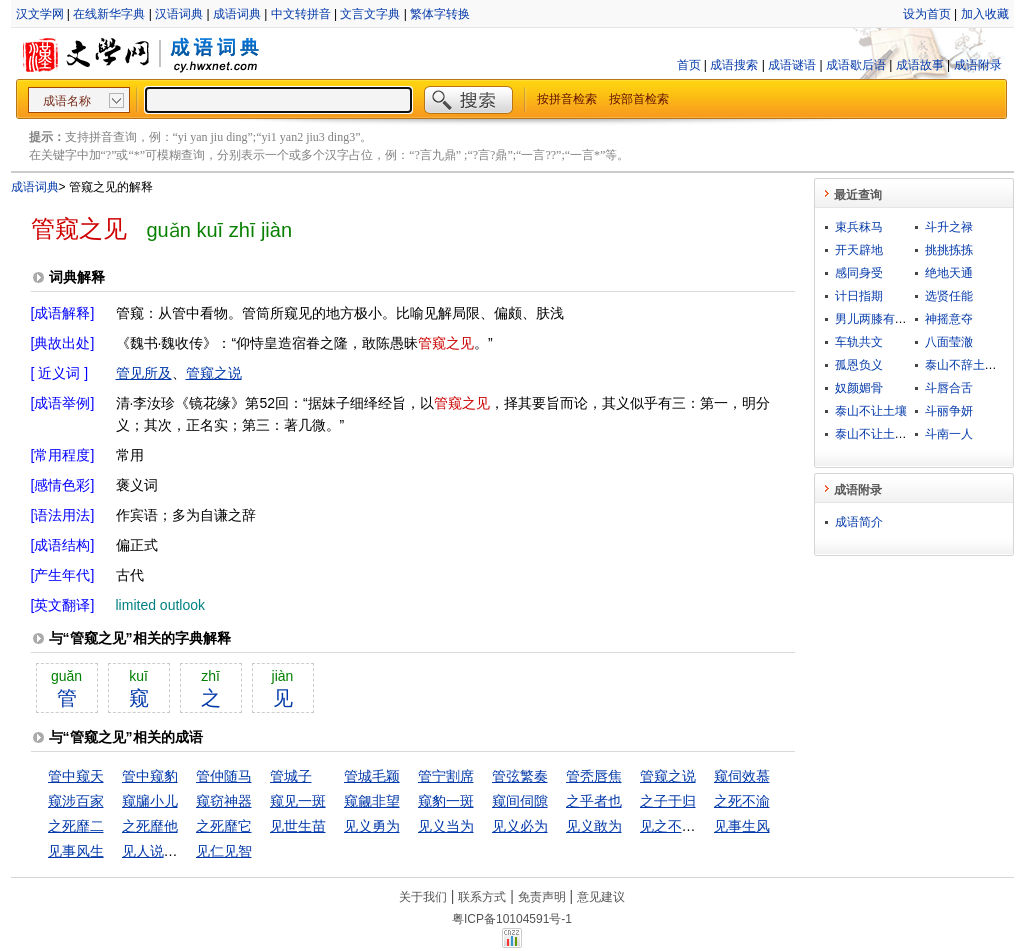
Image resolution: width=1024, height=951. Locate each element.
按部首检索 (639, 99)
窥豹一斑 (446, 801)
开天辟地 (859, 250)
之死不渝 (742, 801)
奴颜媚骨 (859, 388)
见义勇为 (372, 826)
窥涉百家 (76, 801)
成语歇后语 (856, 65)
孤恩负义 (859, 365)
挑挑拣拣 (949, 250)
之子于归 (668, 801)
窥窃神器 (224, 801)
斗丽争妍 (949, 411)
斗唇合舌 (949, 388)
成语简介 (859, 522)
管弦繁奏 (520, 776)
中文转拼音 (301, 14)
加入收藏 (985, 14)
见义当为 (446, 826)
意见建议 (601, 897)
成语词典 (237, 14)
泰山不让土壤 (871, 411)
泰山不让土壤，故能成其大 (907, 434)
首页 (689, 65)
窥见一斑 (298, 801)
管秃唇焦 (594, 776)
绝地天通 (949, 273)
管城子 (291, 776)
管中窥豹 (150, 776)
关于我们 (423, 897)
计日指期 (859, 296)
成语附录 (978, 65)
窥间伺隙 (520, 801)
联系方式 (482, 897)
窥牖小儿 (150, 801)
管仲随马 (224, 776)
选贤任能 (949, 296)
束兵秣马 (859, 227)
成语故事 (920, 65)
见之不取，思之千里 (703, 826)
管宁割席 (446, 776)
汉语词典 (179, 14)
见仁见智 (224, 851)
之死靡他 (150, 826)
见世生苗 (298, 826)
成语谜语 (792, 65)
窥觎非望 (372, 801)
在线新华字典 (109, 14)
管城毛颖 (372, 776)
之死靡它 (224, 826)
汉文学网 (40, 14)
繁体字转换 (440, 14)
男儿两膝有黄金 (877, 319)
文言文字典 (370, 14)
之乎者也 (594, 801)
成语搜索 (734, 65)
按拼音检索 (567, 99)
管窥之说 (214, 373)
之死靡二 (76, 826)
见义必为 (520, 826)
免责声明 (542, 897)
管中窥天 (76, 776)
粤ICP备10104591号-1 (512, 919)
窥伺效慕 (742, 776)
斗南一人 (949, 434)
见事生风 (742, 826)
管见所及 (144, 373)
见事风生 (76, 851)
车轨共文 (859, 342)
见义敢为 (594, 826)
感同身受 (859, 273)
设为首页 (927, 14)
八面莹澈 (949, 342)
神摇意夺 (949, 319)
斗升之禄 (949, 227)
